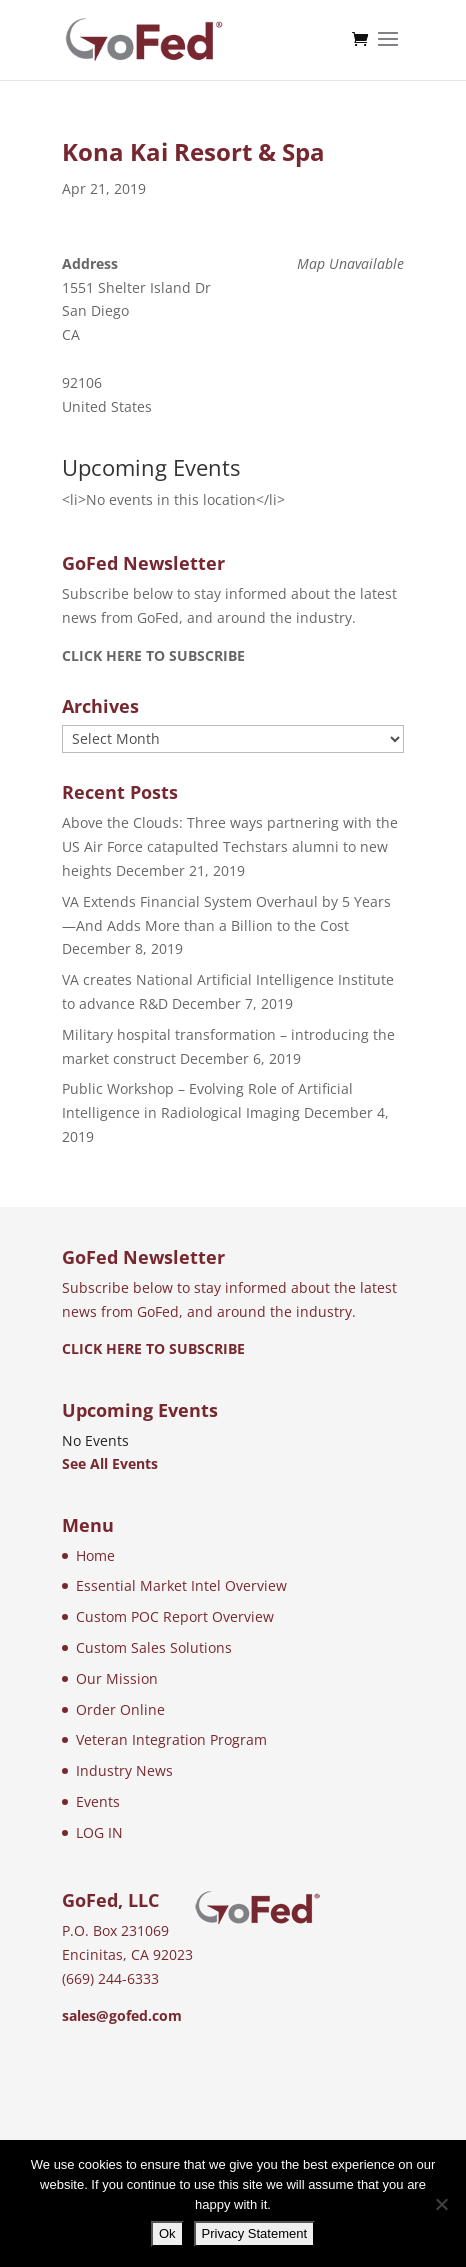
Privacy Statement (255, 2233)
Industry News (124, 1770)
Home (95, 1555)
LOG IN (99, 1832)
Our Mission (117, 1678)
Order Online (120, 1709)
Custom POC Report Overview (175, 1616)
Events (98, 1801)
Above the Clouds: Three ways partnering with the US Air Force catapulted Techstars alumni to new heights (230, 846)
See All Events (110, 1463)
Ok (167, 2233)
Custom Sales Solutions (154, 1647)
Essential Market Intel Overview (181, 1585)
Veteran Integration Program (171, 1739)
